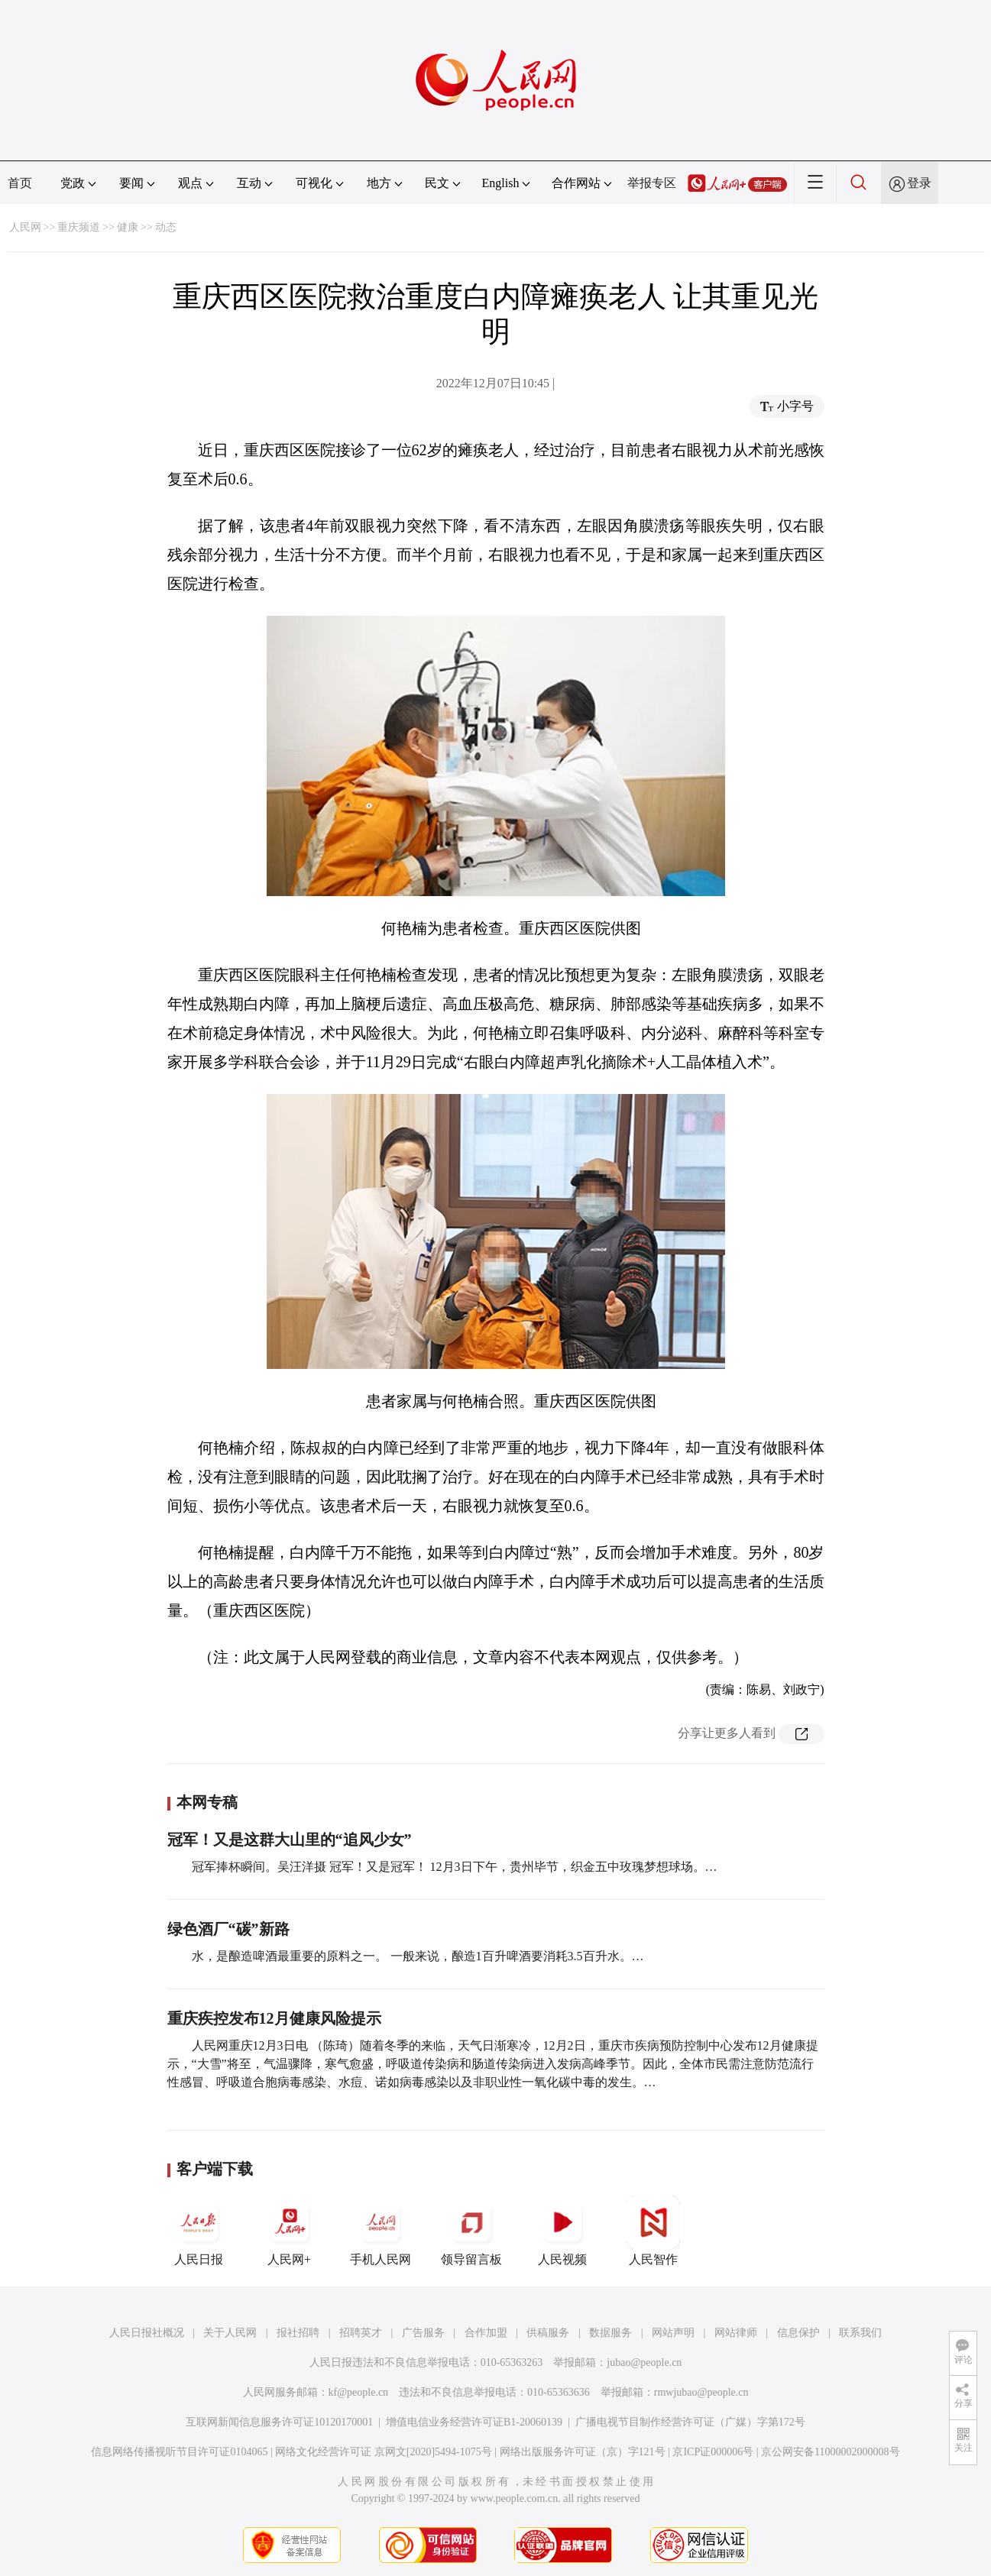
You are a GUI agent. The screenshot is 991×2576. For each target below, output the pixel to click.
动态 (166, 227)
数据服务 (610, 2332)
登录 (919, 182)
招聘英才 (360, 2332)
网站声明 (673, 2332)
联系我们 (860, 2332)
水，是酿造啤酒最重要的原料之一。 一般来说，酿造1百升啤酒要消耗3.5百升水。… (418, 1956)
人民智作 (653, 2231)
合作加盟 (486, 2332)
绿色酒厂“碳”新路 (228, 1929)
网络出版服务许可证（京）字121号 (583, 2452)
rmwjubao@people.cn (701, 2392)
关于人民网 (230, 2332)
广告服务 (423, 2332)
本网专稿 (207, 1802)
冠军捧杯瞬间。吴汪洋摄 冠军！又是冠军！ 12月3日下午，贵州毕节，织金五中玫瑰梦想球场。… (454, 1866)
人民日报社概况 (146, 2332)
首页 (20, 182)
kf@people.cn (359, 2392)
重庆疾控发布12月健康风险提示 (274, 2018)
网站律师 (735, 2332)
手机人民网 (380, 2231)
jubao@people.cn (644, 2362)
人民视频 (562, 2231)
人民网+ (289, 2231)
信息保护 (798, 2332)
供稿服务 (547, 2332)
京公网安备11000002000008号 (830, 2452)
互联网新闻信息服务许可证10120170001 (279, 2422)
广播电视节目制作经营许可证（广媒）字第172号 (690, 2422)
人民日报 (198, 2231)
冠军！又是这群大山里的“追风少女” (289, 1839)
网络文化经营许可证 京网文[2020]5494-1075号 (383, 2452)
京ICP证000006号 (712, 2452)
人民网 (25, 227)
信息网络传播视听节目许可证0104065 (179, 2452)
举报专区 (651, 182)
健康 (127, 227)
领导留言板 (471, 2231)
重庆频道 (78, 227)
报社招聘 (298, 2332)
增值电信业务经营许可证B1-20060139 (474, 2422)
